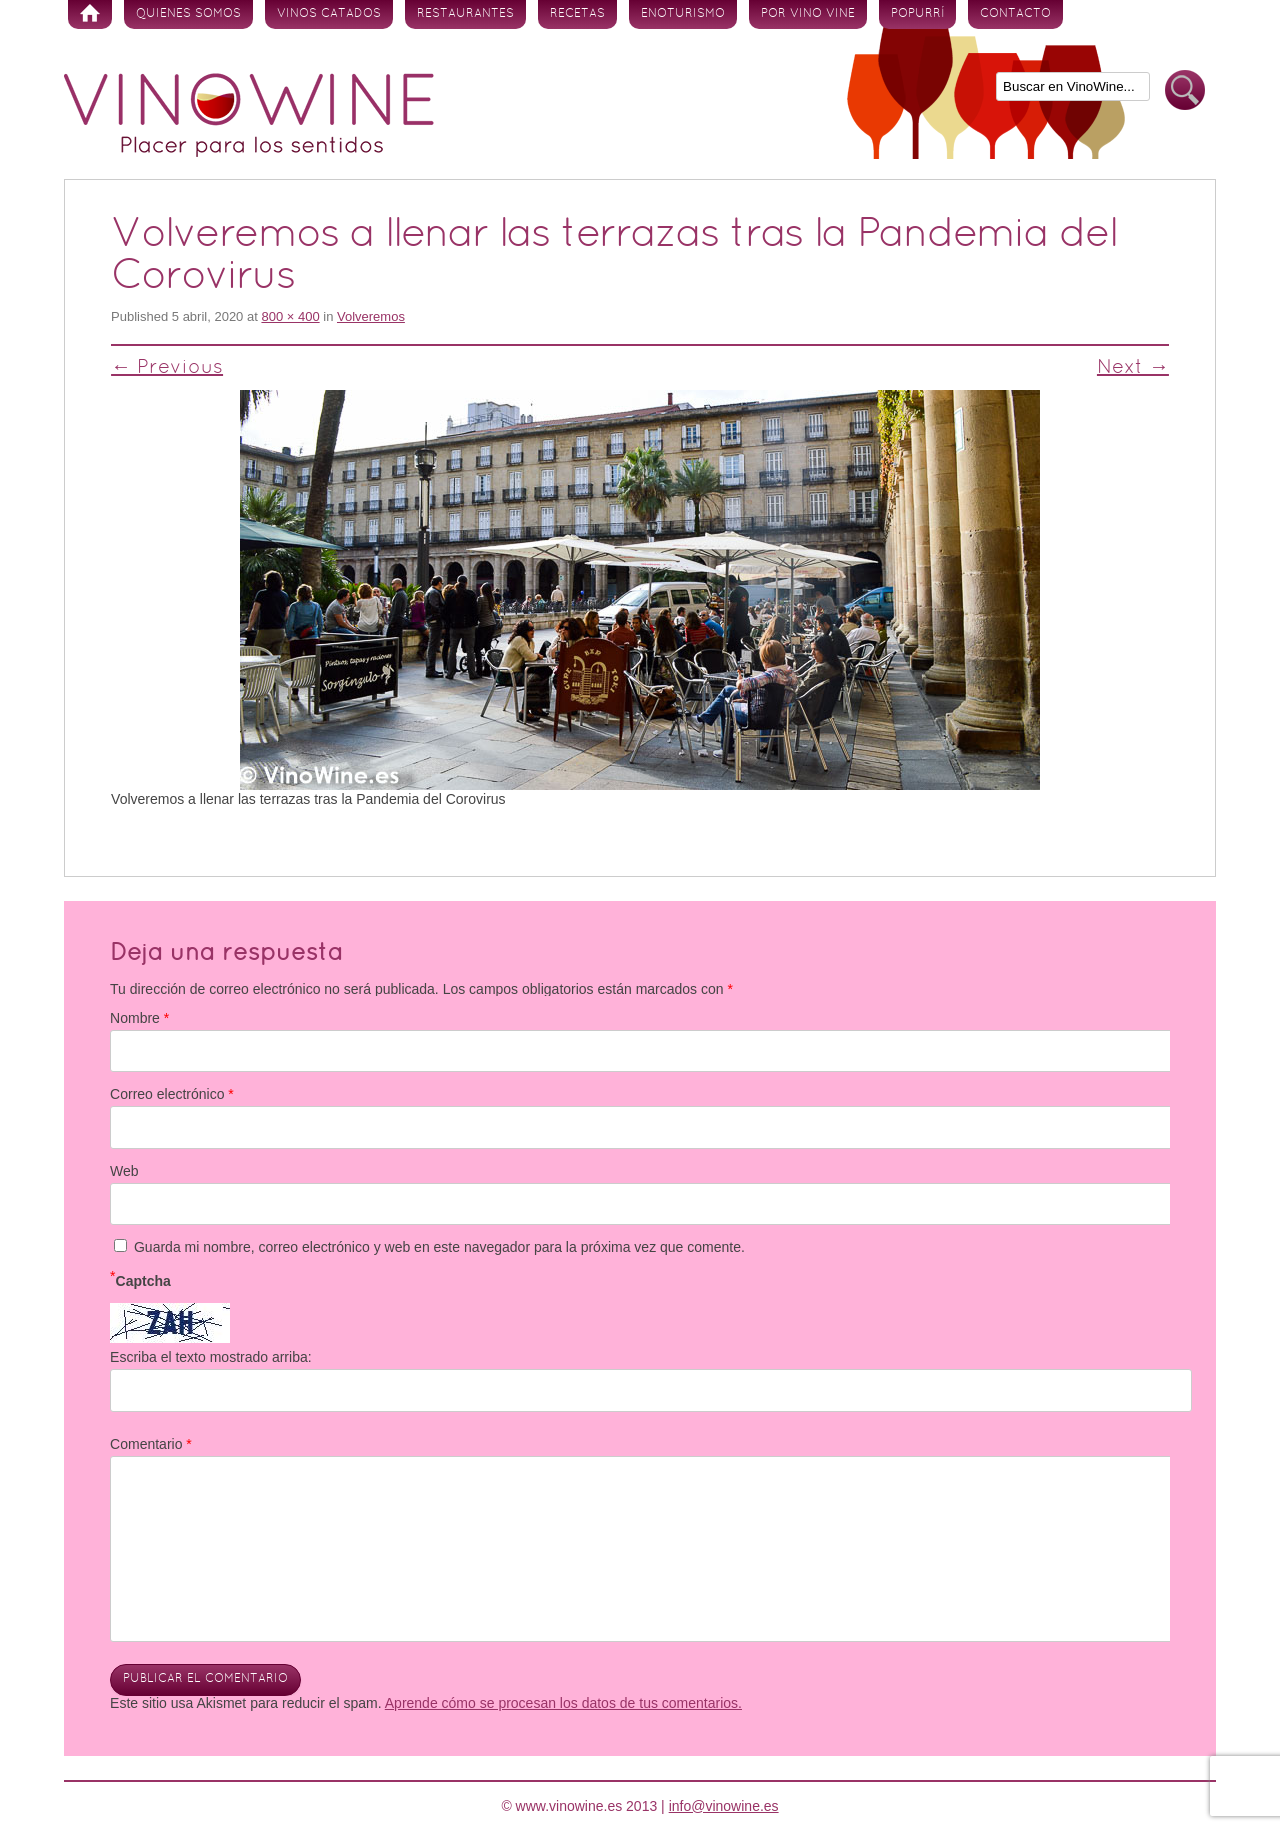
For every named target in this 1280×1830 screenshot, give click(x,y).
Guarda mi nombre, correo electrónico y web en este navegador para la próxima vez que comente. (439, 1247)
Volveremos (371, 316)
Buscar (1185, 90)
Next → (1133, 368)
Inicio (90, 14)
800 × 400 (290, 316)
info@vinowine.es (724, 1806)
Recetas (577, 14)
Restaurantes (465, 14)
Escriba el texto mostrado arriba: (211, 1357)
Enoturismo (683, 14)
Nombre (139, 1018)
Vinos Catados (329, 14)
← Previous (167, 368)
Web (124, 1171)
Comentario (151, 1444)
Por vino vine (808, 14)
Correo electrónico (172, 1094)
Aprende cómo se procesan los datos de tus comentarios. (563, 1703)
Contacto (1015, 14)
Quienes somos (188, 14)
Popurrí (917, 14)
